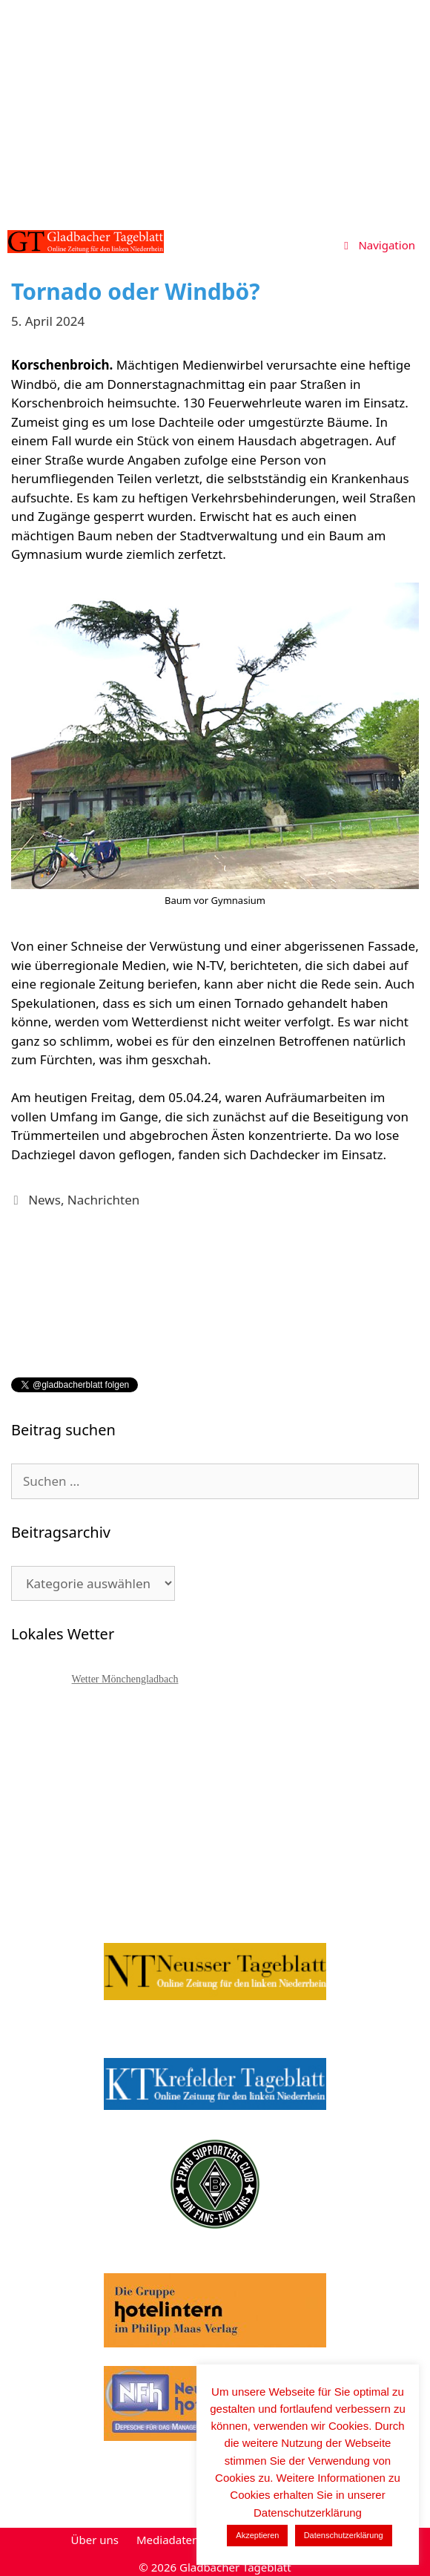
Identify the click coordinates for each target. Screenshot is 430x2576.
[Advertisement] (215, 111)
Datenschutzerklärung (343, 2535)
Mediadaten (167, 2539)
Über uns (95, 2539)
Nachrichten (103, 1199)
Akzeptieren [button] (257, 2535)
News (44, 1199)
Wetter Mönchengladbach (125, 1679)
